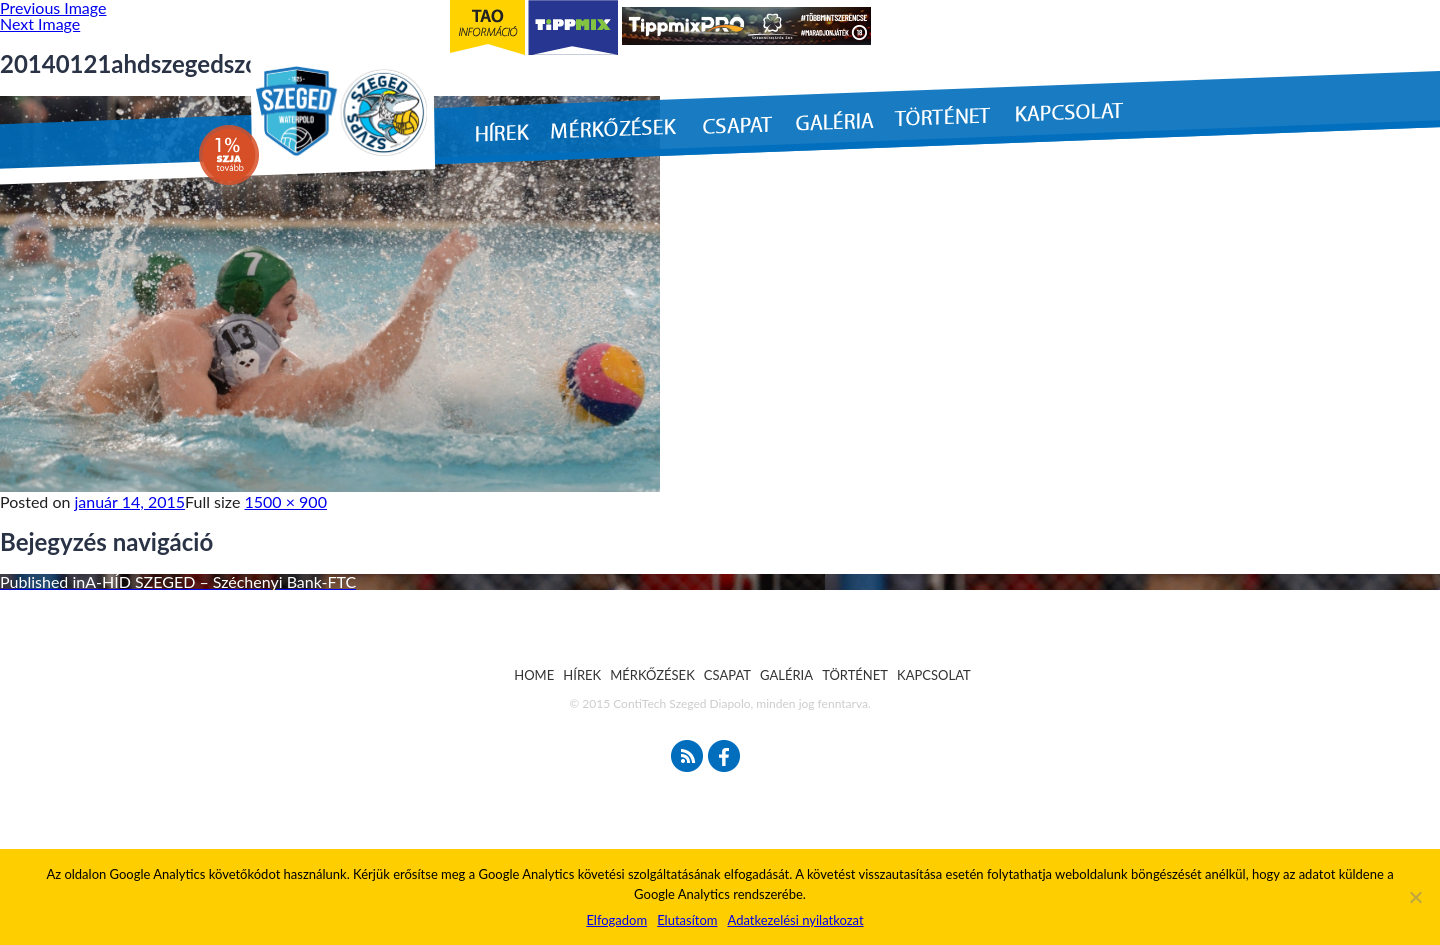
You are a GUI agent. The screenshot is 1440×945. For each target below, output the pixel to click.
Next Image (40, 23)
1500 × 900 (286, 501)
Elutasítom (687, 920)
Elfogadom (616, 920)
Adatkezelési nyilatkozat (795, 920)
